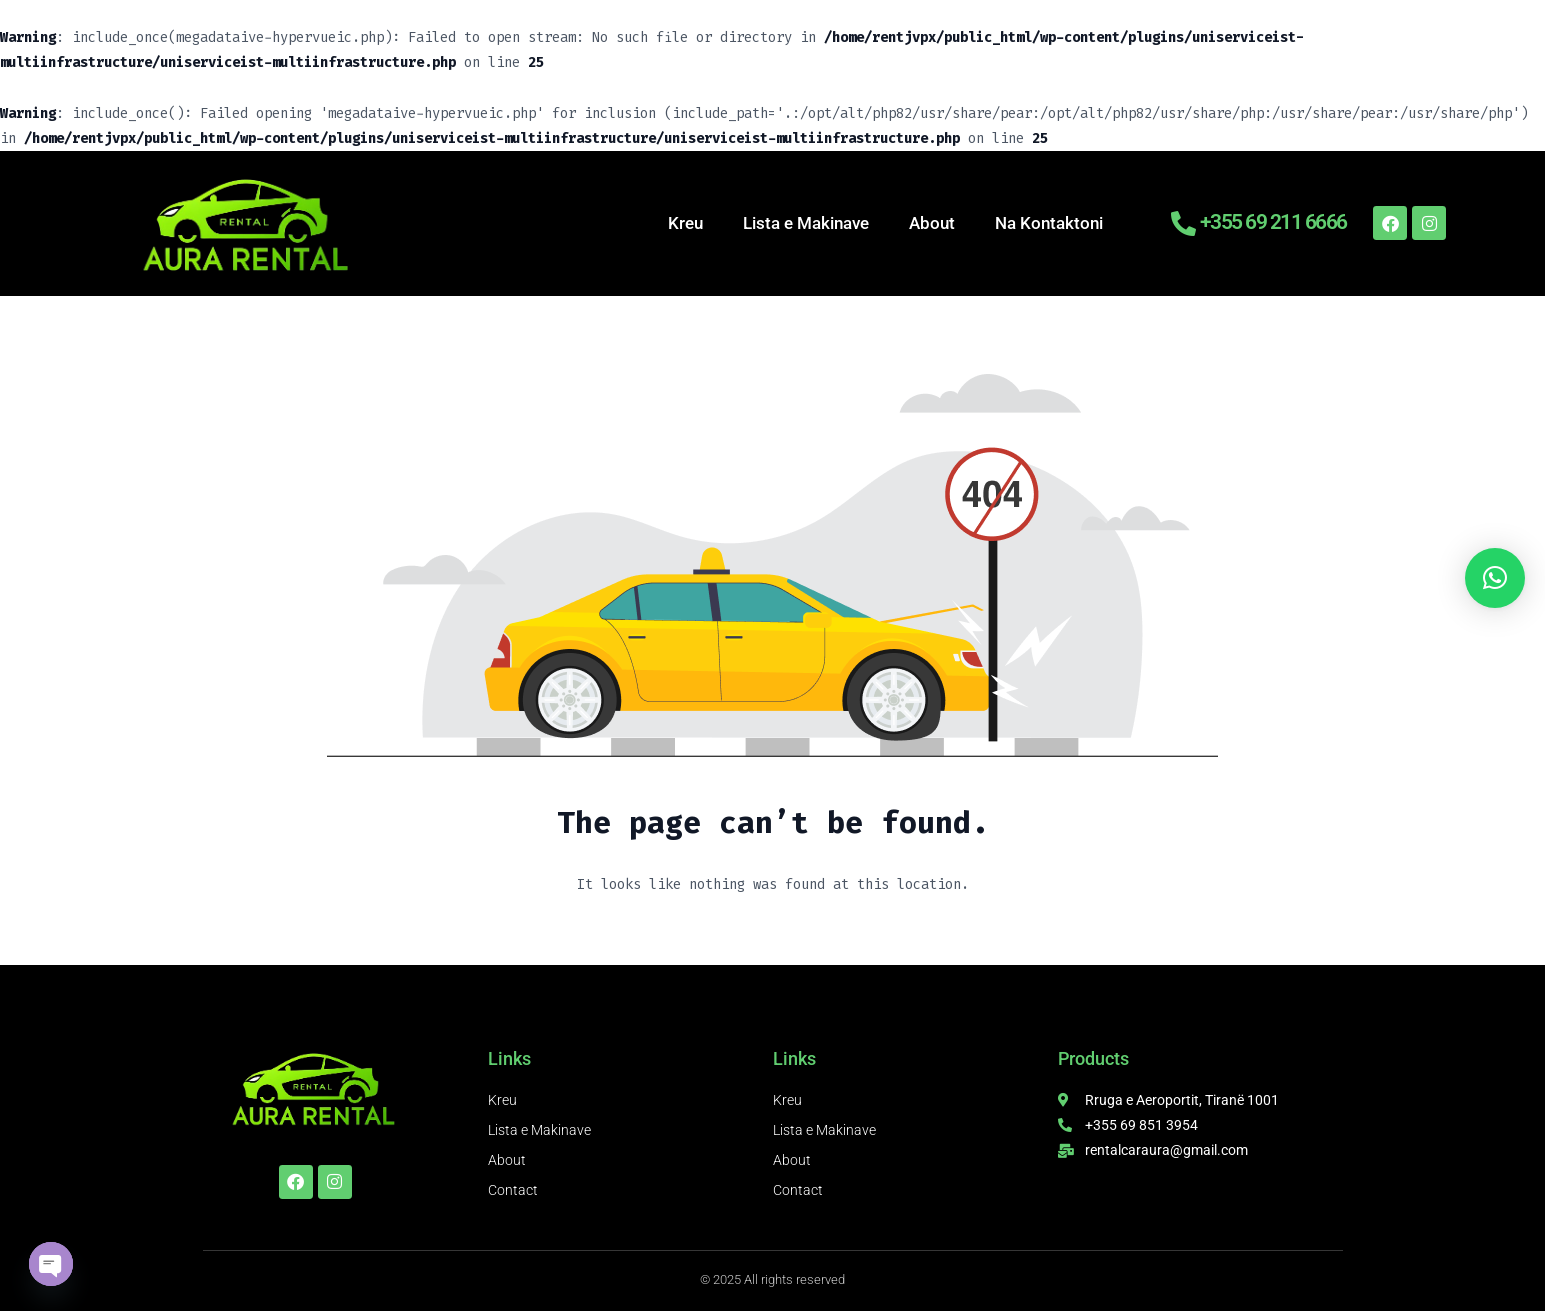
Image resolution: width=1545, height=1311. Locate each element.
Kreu (685, 223)
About (932, 223)
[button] (1495, 578)
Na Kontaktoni (1049, 223)
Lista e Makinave (806, 223)
